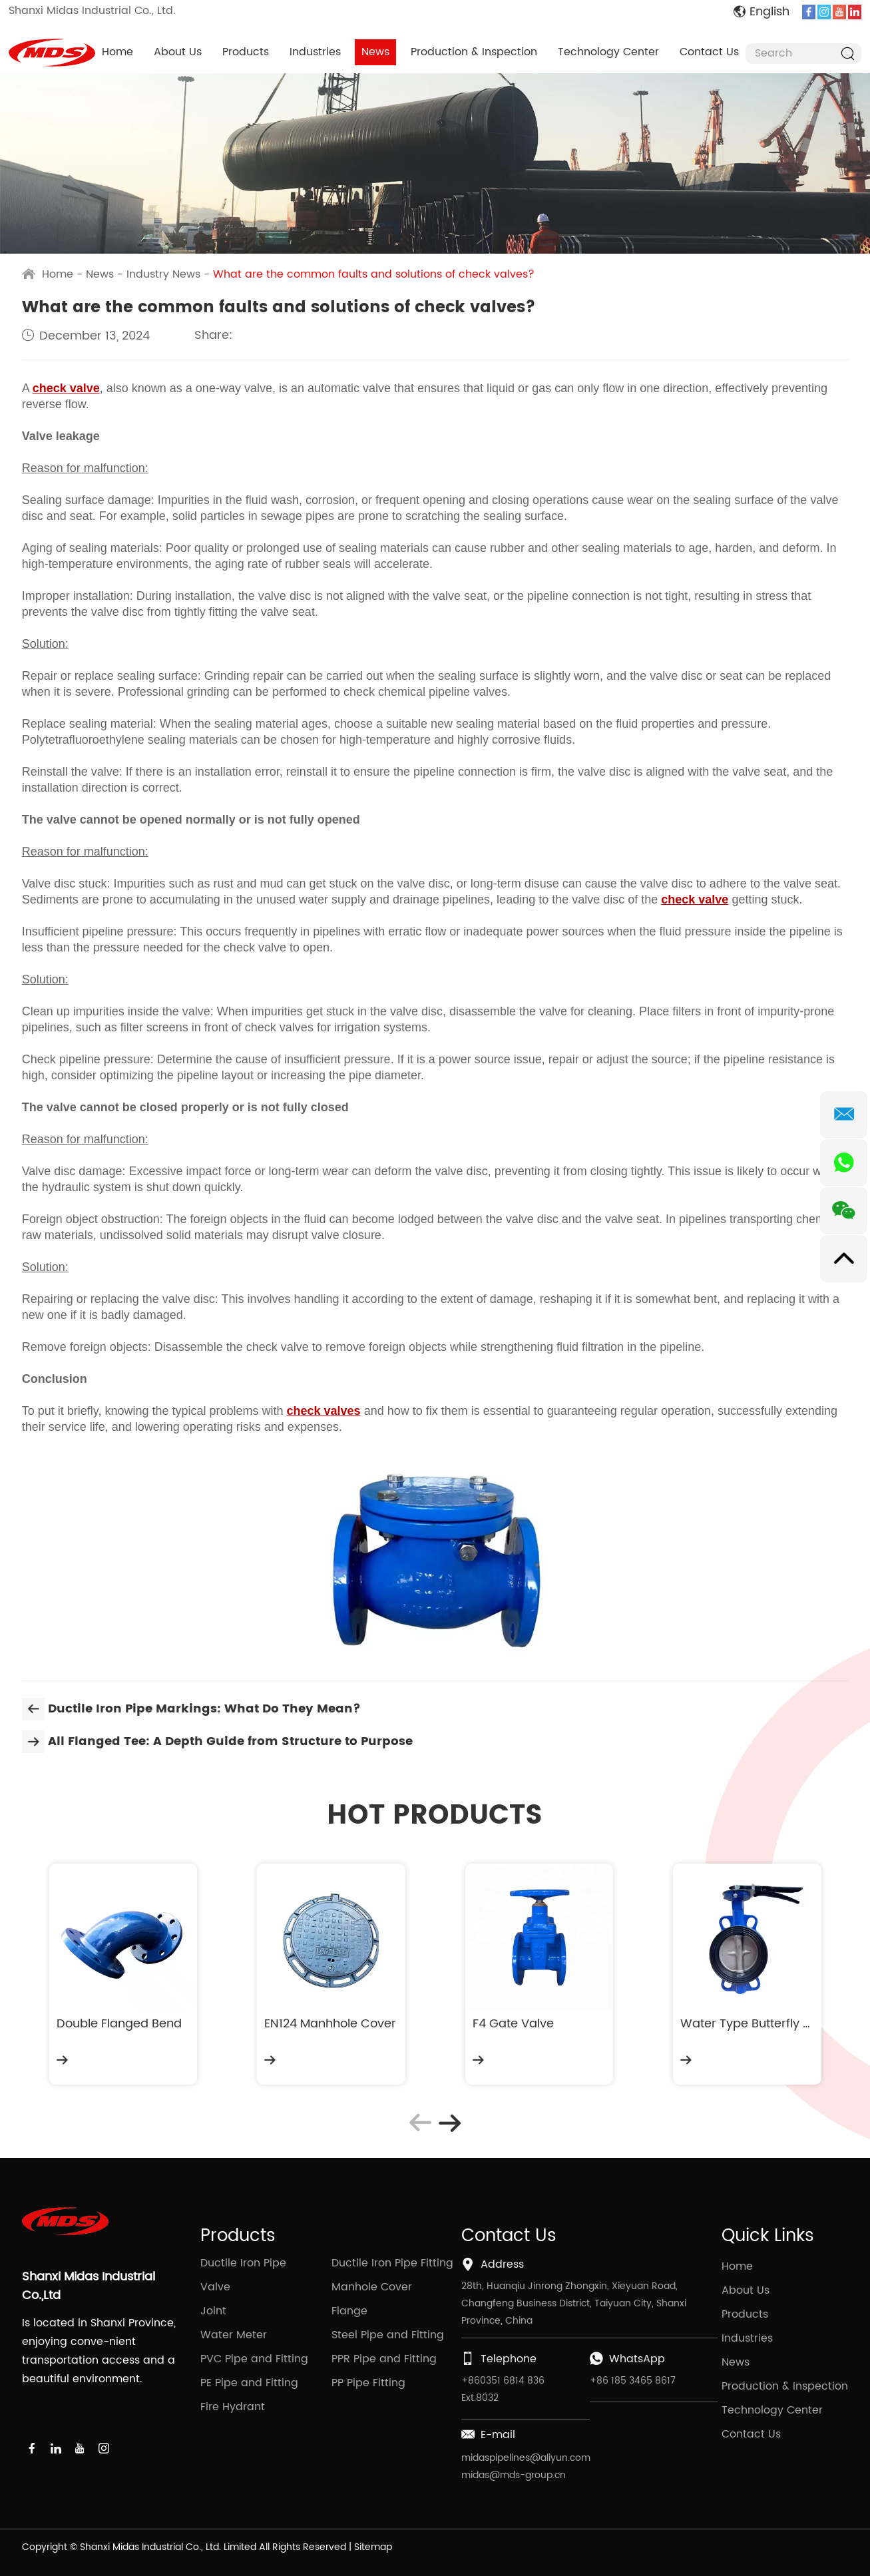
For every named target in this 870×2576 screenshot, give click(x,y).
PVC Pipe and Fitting (254, 2359)
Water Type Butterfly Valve (747, 2023)
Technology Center (608, 52)
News (375, 52)
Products (245, 52)
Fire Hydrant (232, 2407)
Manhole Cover (371, 2287)
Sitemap (373, 2547)
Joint (213, 2311)
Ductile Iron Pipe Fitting (392, 2263)
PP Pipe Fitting (368, 2383)
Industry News (163, 274)
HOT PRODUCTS (435, 1816)
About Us (178, 52)
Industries (315, 52)
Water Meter (233, 2335)
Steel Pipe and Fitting (387, 2335)
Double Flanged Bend (119, 2023)
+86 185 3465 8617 (633, 2380)
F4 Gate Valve (513, 2023)
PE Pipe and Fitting (249, 2383)
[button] (449, 2123)
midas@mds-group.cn (513, 2475)
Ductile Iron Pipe (243, 2263)
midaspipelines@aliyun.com (525, 2457)
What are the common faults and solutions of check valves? (374, 274)
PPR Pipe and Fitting (384, 2359)
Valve (215, 2287)
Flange (349, 2311)
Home (117, 52)
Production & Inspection (474, 52)
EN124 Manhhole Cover (330, 2023)
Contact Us (709, 52)
